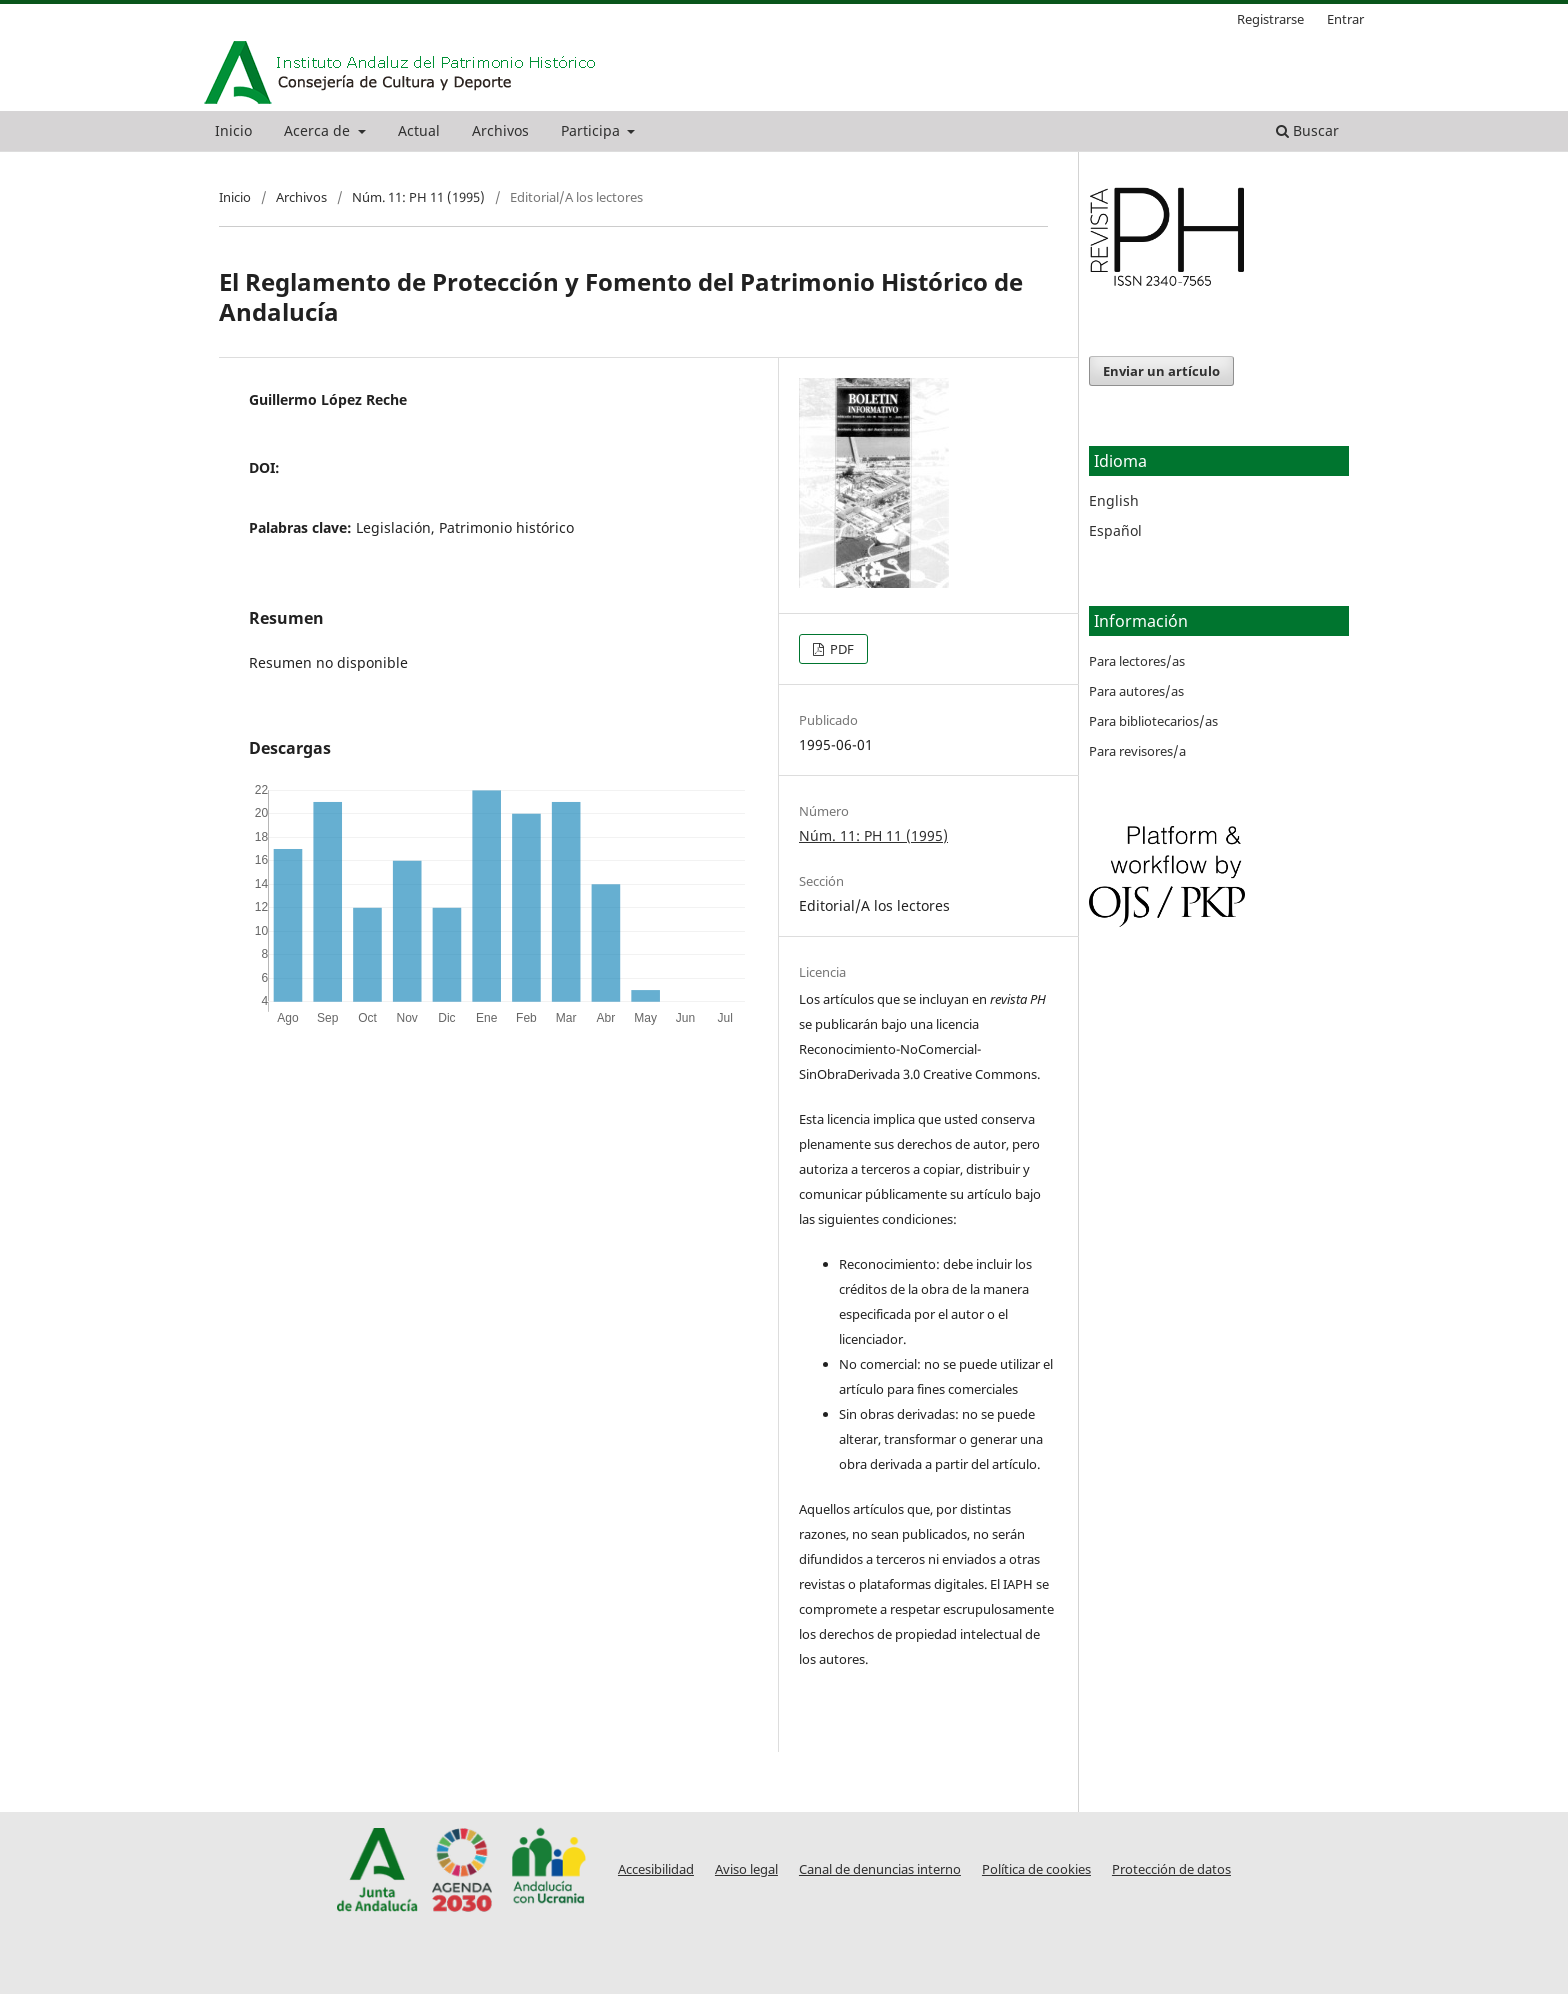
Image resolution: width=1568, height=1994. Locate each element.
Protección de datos (1171, 1869)
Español (1115, 530)
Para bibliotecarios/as (1153, 721)
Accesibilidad (656, 1869)
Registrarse (1270, 19)
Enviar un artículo (1161, 371)
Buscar (1307, 130)
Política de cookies (1036, 1869)
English (1114, 500)
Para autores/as (1136, 691)
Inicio (233, 130)
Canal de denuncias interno (880, 1869)
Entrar (1345, 19)
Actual (419, 130)
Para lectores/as (1137, 661)
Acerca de (319, 130)
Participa (592, 130)
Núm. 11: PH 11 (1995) (418, 197)
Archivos (500, 130)
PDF (840, 649)
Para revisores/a (1137, 751)
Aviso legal (746, 1869)
